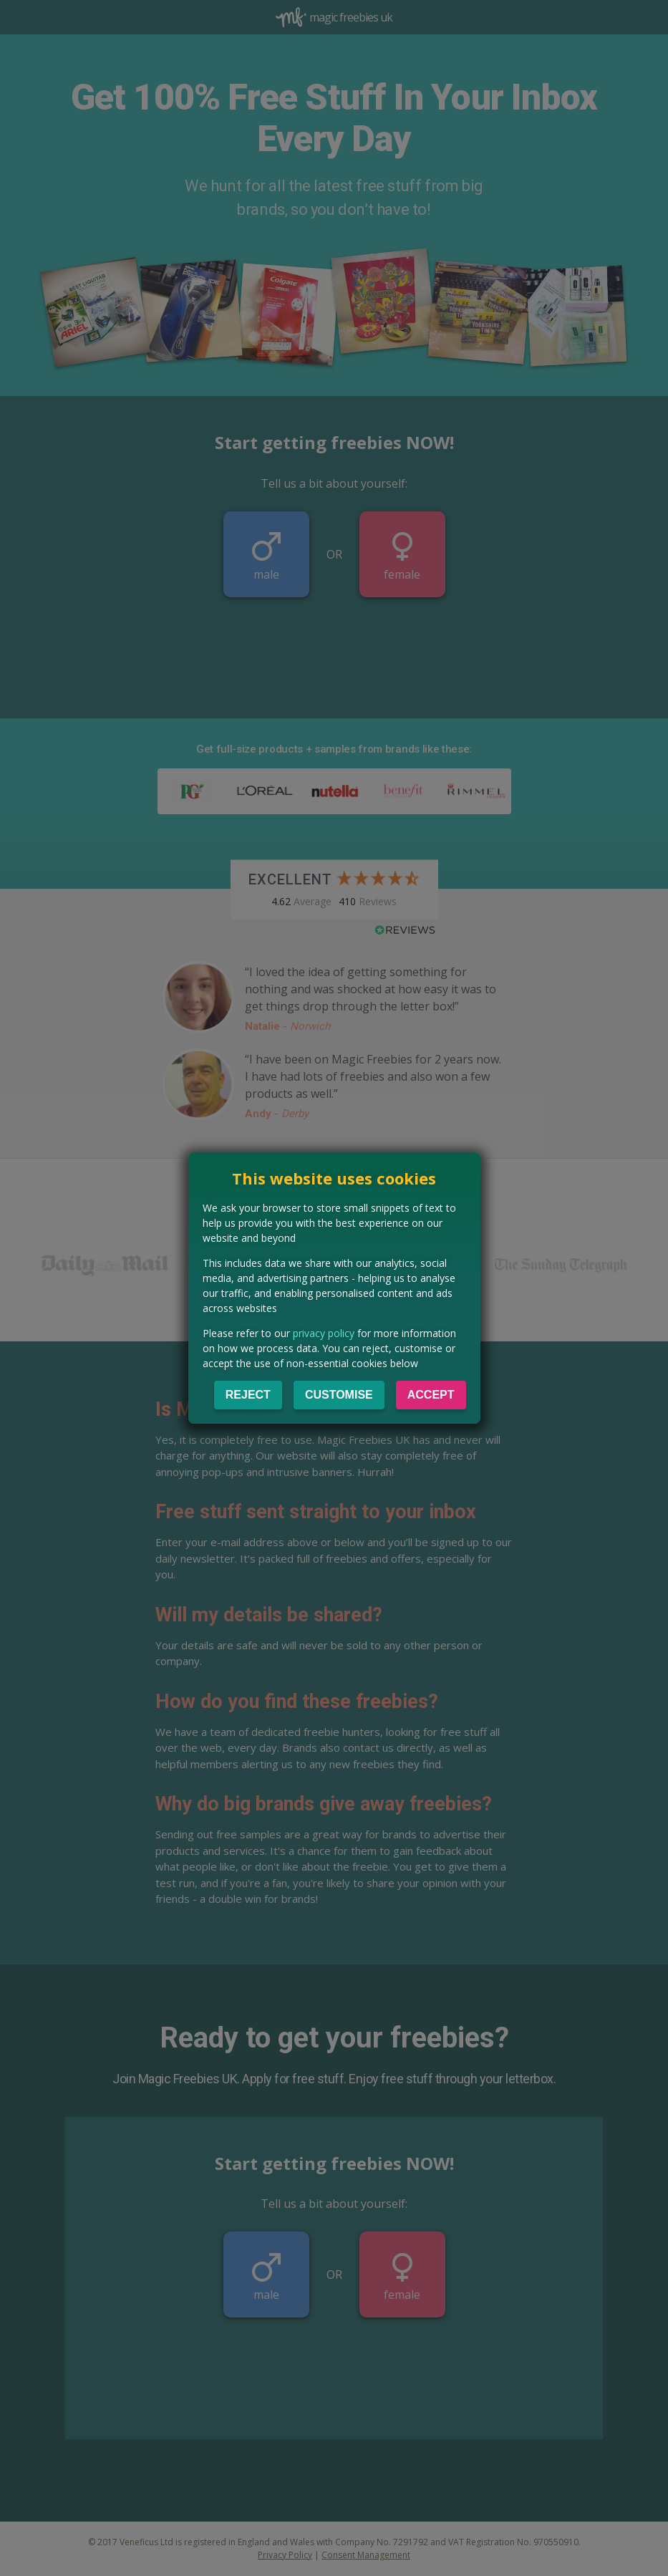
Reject (248, 1395)
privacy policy (323, 1333)
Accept (431, 1395)
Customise (339, 1395)
